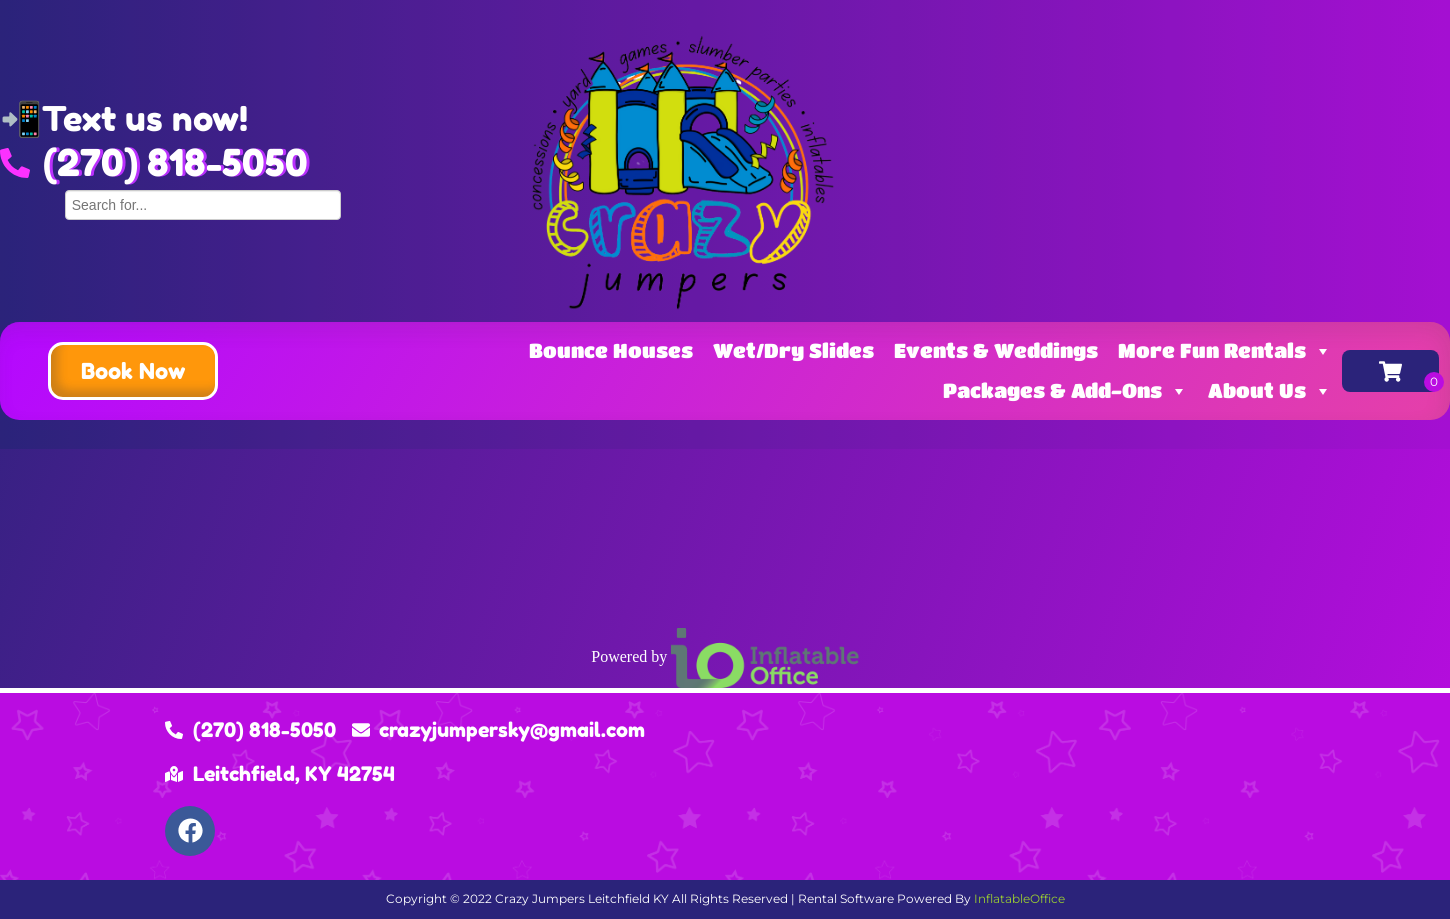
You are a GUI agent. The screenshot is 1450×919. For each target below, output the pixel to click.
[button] (133, 371)
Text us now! (145, 118)
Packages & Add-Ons (1065, 390)
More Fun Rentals (1225, 350)
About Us (1270, 390)
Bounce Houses (611, 350)
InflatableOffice (1019, 898)
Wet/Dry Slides (793, 350)
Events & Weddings (996, 350)
